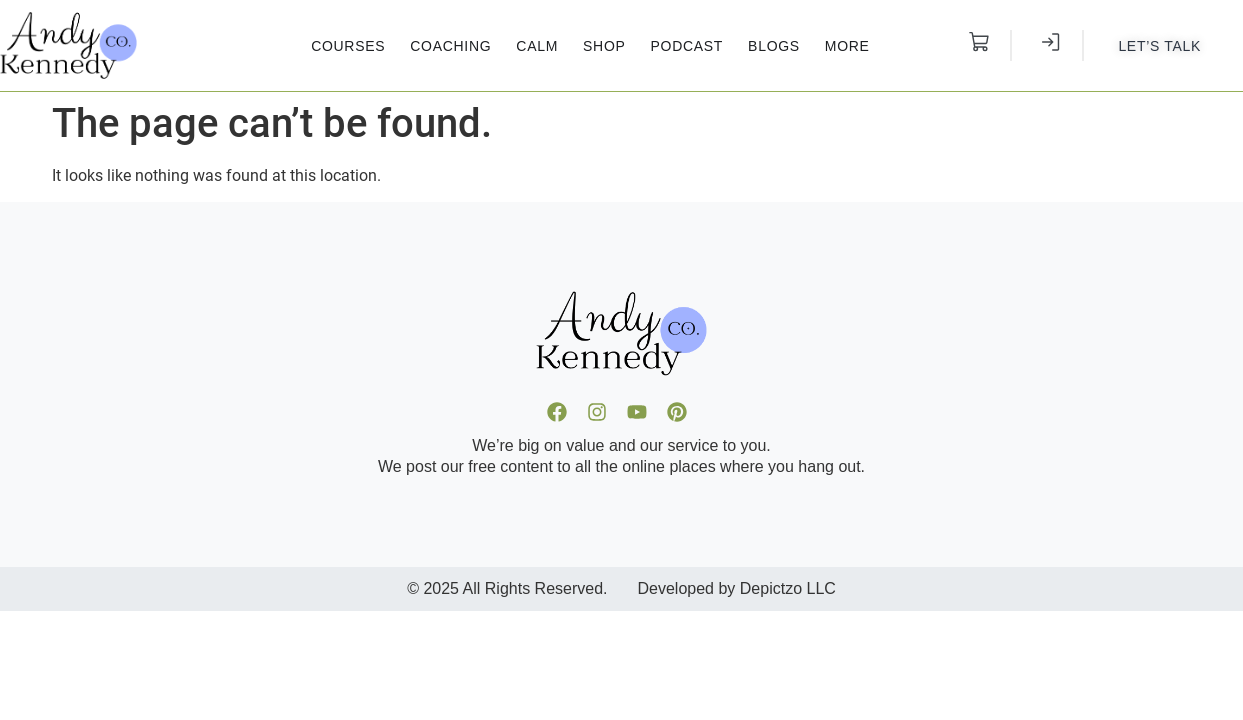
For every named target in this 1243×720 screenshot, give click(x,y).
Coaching (450, 46)
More (847, 46)
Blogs (774, 46)
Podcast (687, 46)
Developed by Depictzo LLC (737, 588)
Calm (537, 46)
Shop (604, 46)
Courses (348, 46)
